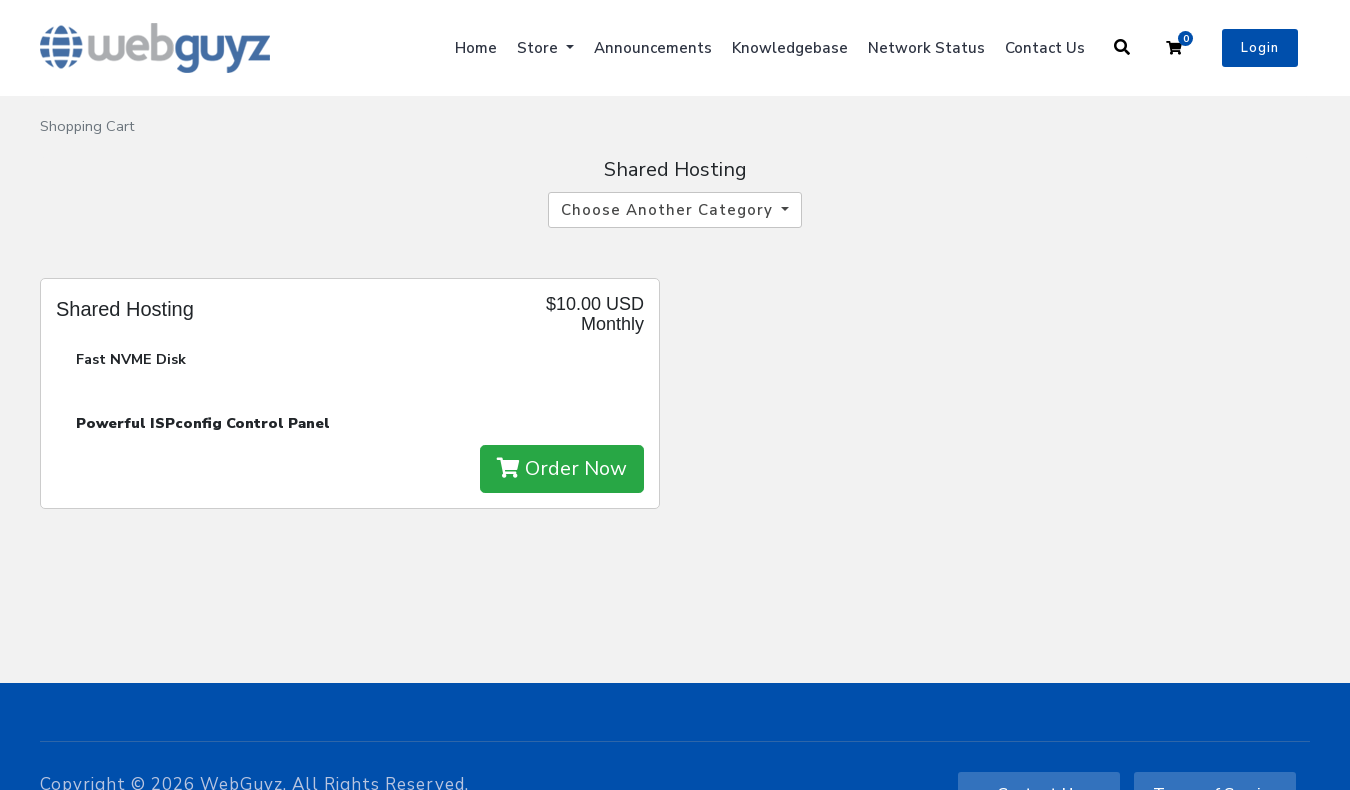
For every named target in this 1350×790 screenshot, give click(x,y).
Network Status (926, 48)
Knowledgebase (790, 48)
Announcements (653, 48)
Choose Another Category (669, 210)
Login (1260, 48)
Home (476, 48)
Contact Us (1045, 48)
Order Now (562, 468)
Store (539, 48)
